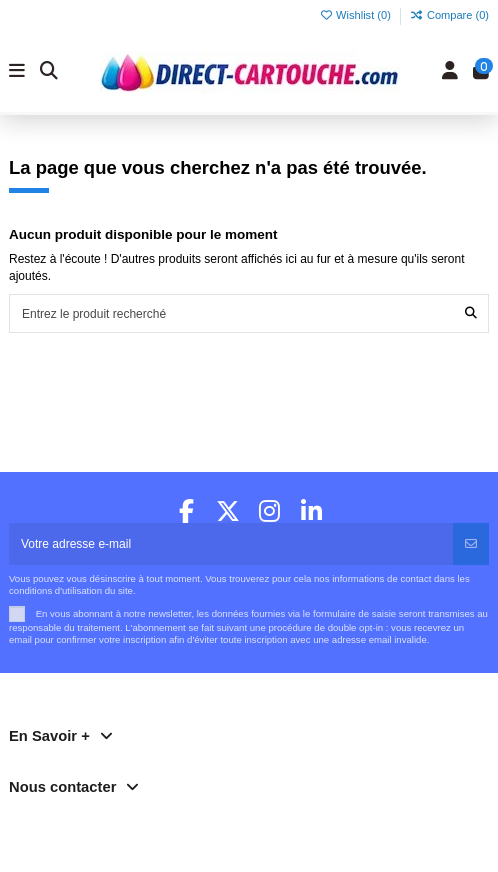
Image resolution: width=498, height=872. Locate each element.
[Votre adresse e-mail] (231, 544)
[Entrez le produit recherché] (471, 313)
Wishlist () (356, 15)
